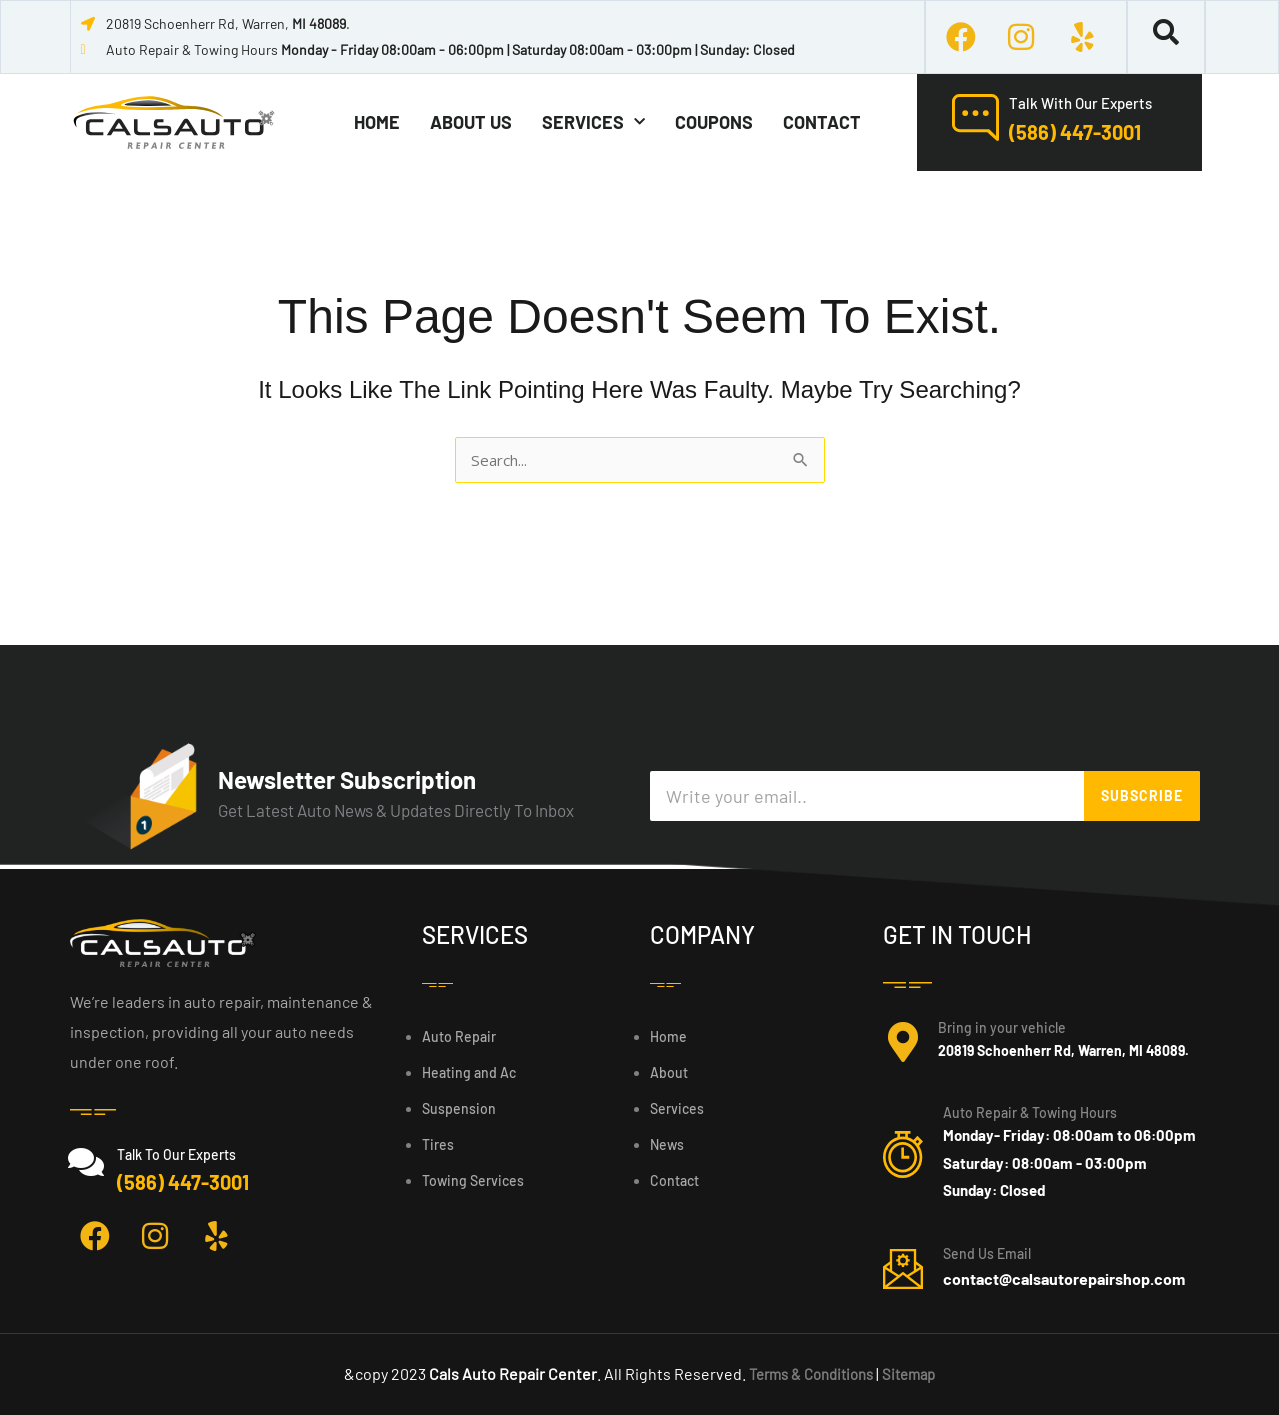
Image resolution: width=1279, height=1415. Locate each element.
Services (593, 122)
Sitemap (916, 1373)
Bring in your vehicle (1002, 1027)
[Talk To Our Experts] (86, 1162)
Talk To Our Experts (176, 1154)
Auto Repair (459, 1036)
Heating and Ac (469, 1072)
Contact (822, 122)
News (667, 1144)
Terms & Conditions (809, 1373)
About (669, 1072)
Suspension (459, 1108)
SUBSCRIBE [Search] (1142, 795)
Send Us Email (987, 1253)
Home (377, 122)
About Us (471, 122)
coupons (714, 122)
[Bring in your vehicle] (903, 1042)
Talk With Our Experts (1080, 103)
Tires (438, 1144)
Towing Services (473, 1180)
